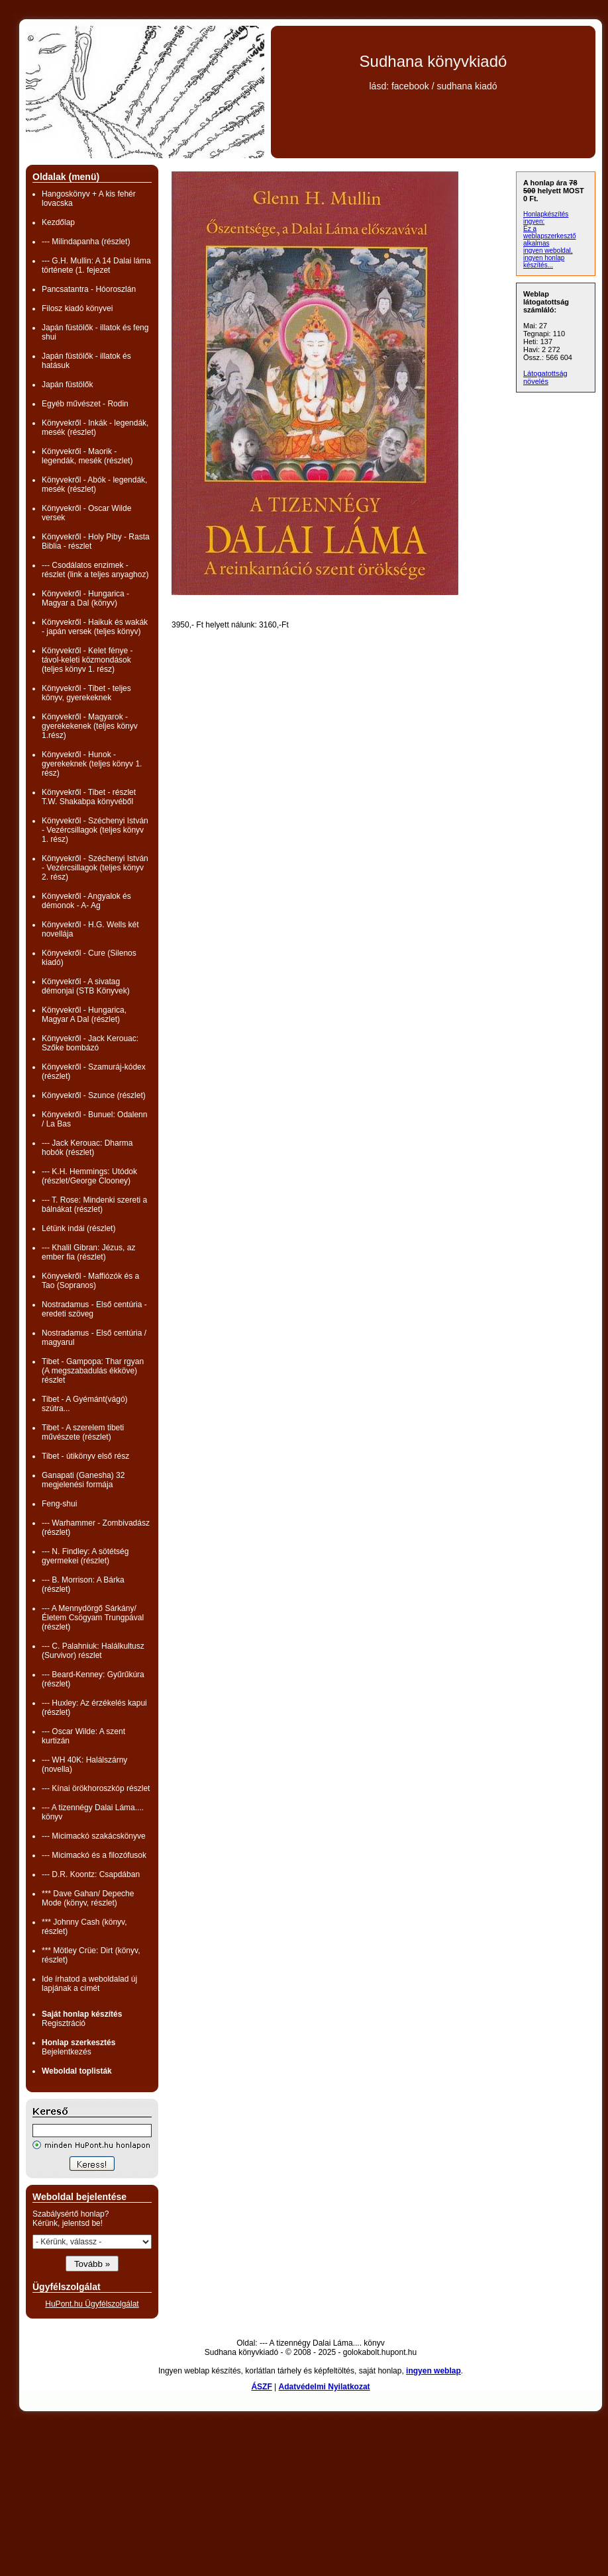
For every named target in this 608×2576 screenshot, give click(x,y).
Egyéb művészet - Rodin (85, 403)
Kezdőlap (58, 222)
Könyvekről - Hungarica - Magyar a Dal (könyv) (85, 598)
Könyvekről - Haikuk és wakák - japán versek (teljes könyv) (95, 627)
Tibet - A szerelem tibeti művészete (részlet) (83, 1432)
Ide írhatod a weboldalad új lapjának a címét (89, 1983)
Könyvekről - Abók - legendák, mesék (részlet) (94, 484)
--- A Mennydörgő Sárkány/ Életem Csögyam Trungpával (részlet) (93, 1618)
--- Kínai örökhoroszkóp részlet (96, 1788)
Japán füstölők (67, 384)
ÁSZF (261, 2386)
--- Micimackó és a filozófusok (94, 1855)
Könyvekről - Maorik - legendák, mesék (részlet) (87, 456)
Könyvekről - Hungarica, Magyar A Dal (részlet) (84, 1014)
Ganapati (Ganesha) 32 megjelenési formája (83, 1480)
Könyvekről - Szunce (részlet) (94, 1095)
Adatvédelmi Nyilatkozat (324, 2386)
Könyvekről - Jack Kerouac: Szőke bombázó (90, 1043)
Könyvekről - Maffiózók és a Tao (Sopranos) (90, 1280)
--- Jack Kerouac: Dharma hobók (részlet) (87, 1147)
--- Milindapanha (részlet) (86, 241)
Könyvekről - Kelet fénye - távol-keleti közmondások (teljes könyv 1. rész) (87, 660)
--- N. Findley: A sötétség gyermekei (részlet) (85, 1556)
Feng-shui (59, 1503)
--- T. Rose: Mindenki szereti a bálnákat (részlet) (94, 1204)
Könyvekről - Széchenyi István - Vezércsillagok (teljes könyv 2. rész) (95, 868)
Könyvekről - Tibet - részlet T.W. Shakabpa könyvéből (89, 797)
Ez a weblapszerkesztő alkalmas (549, 236)
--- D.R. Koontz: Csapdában (91, 1874)
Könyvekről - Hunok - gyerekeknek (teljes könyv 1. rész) (92, 764)
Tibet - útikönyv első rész (85, 1456)
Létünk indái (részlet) (78, 1228)
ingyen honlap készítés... (543, 261)
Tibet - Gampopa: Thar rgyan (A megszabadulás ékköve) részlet (93, 1371)
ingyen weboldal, (548, 250)
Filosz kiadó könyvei (77, 308)
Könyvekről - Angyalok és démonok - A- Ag (86, 901)
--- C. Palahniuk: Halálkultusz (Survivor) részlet (93, 1650)
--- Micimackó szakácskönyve (94, 1836)
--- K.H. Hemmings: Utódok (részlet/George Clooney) (89, 1176)
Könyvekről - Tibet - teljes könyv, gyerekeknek (86, 693)
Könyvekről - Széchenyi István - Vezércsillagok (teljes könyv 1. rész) (95, 830)
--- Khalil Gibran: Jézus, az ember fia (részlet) (88, 1252)
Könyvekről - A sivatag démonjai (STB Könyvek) (86, 986)
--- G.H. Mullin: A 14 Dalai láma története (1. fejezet (96, 265)
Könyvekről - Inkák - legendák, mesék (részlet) (95, 427)
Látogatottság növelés (545, 377)
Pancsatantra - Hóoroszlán (89, 289)
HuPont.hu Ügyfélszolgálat (91, 2304)
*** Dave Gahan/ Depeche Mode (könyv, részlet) (88, 1898)
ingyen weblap (433, 2370)
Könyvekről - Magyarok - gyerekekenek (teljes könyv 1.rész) (90, 726)
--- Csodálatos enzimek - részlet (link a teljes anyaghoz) (95, 570)
